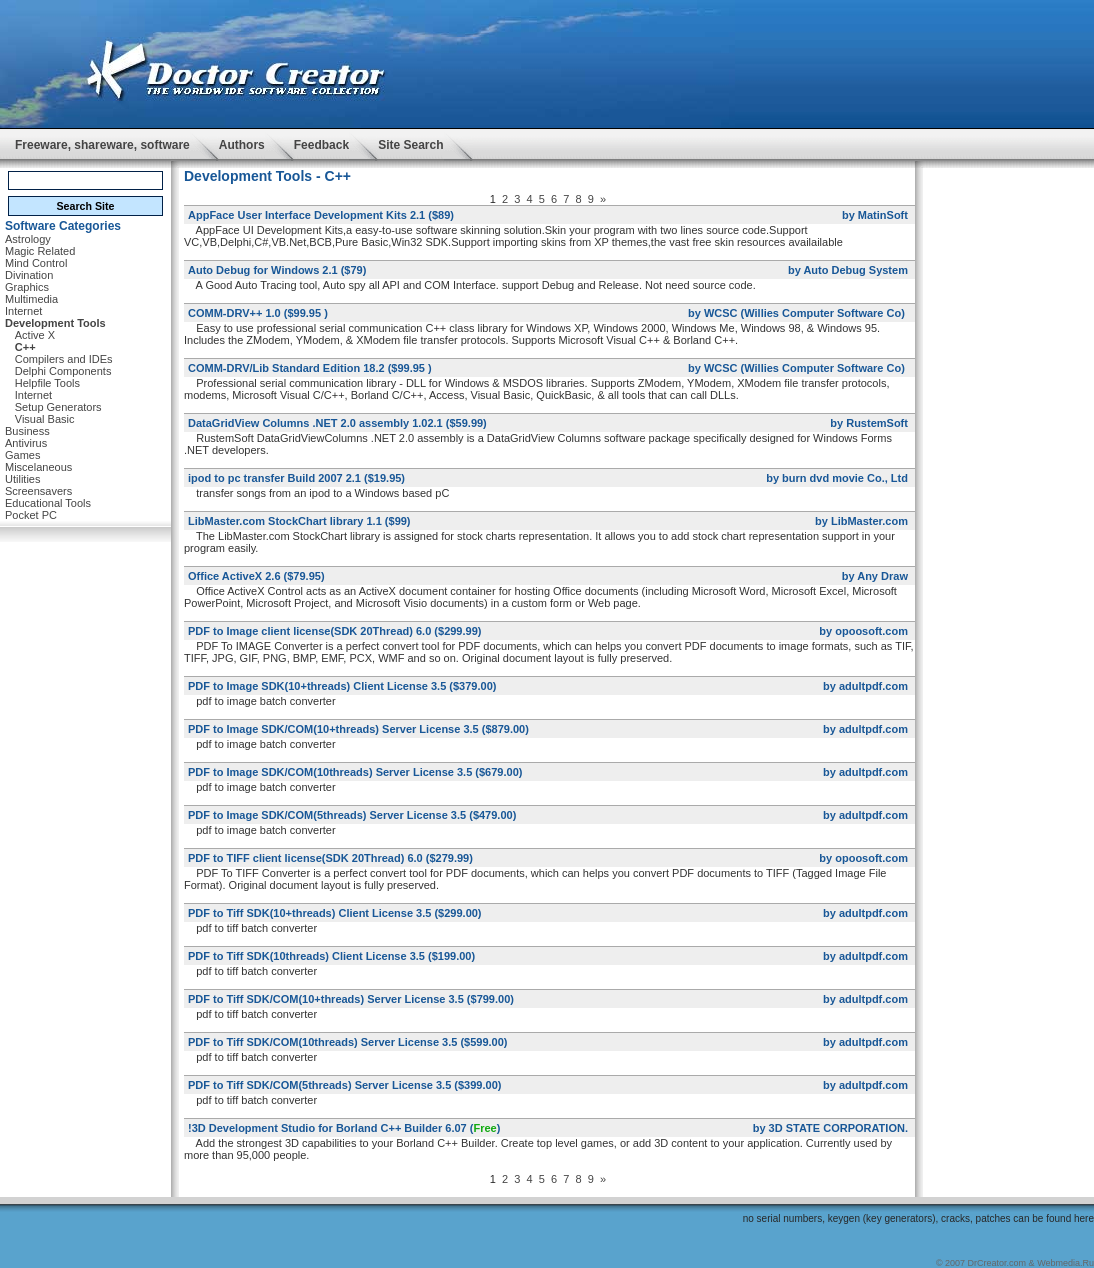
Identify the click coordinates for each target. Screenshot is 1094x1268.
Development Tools (55, 323)
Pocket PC (31, 515)
